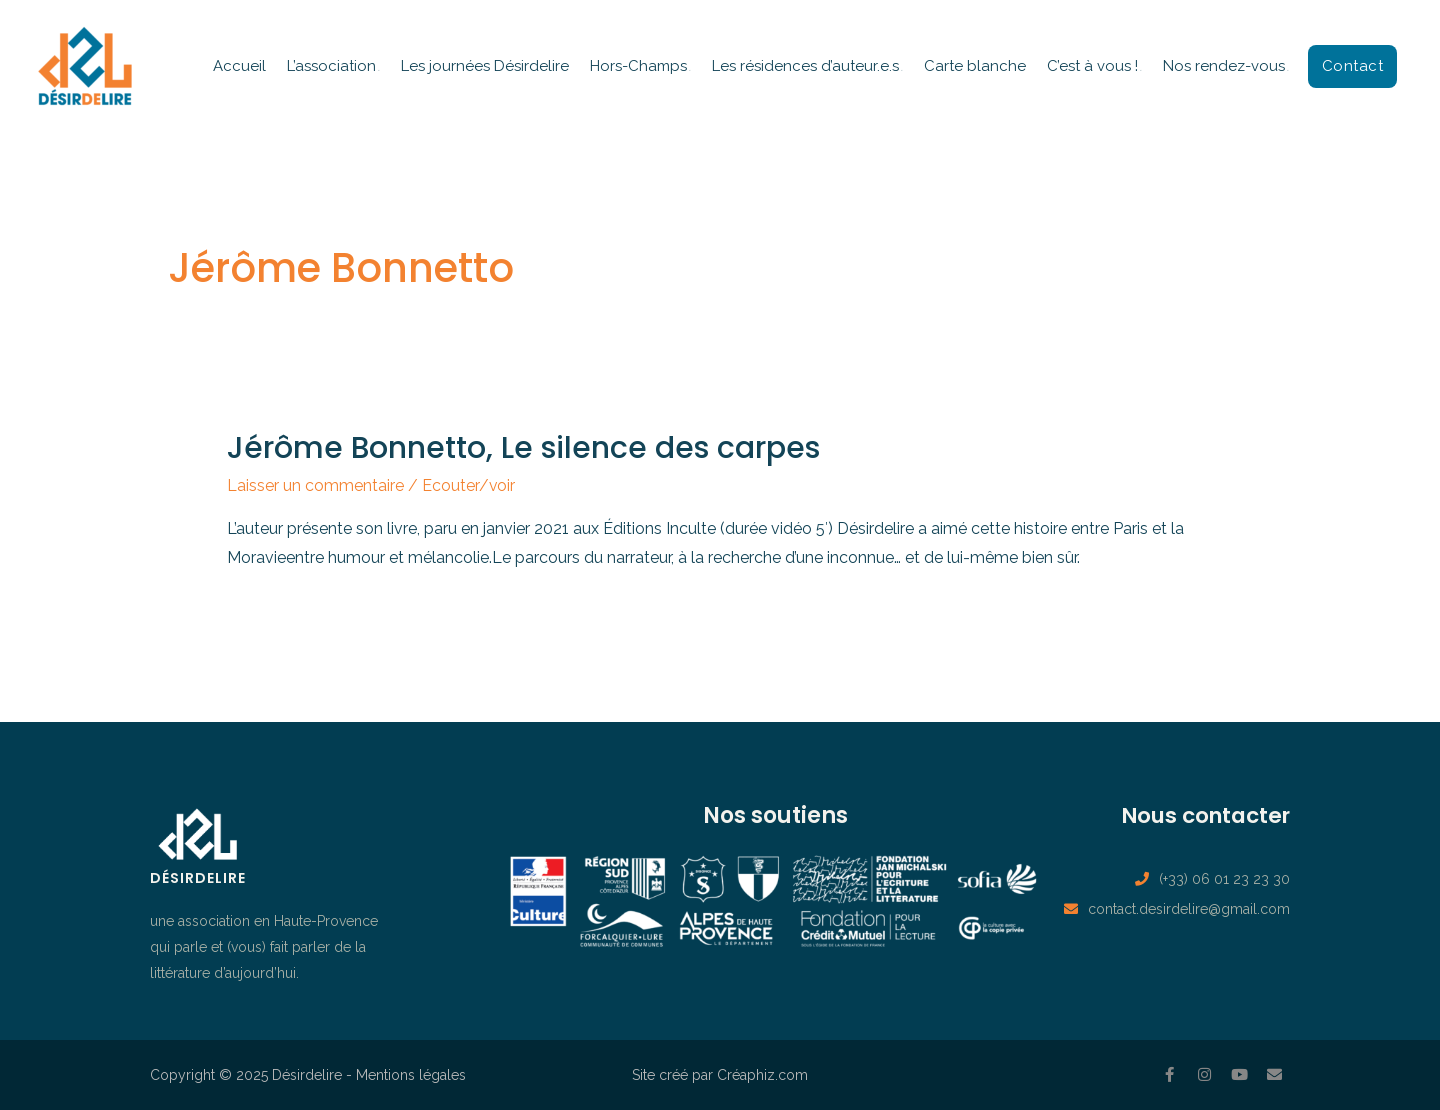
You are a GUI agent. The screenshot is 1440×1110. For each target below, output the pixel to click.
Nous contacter (1201, 815)
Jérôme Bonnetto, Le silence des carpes (523, 448)
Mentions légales (411, 1075)
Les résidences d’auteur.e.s (805, 66)
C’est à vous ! (1092, 66)
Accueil (239, 66)
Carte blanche (975, 66)
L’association (331, 66)
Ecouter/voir (469, 485)
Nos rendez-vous (1224, 66)
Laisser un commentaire (315, 485)
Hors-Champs (638, 66)
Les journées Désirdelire (485, 66)
